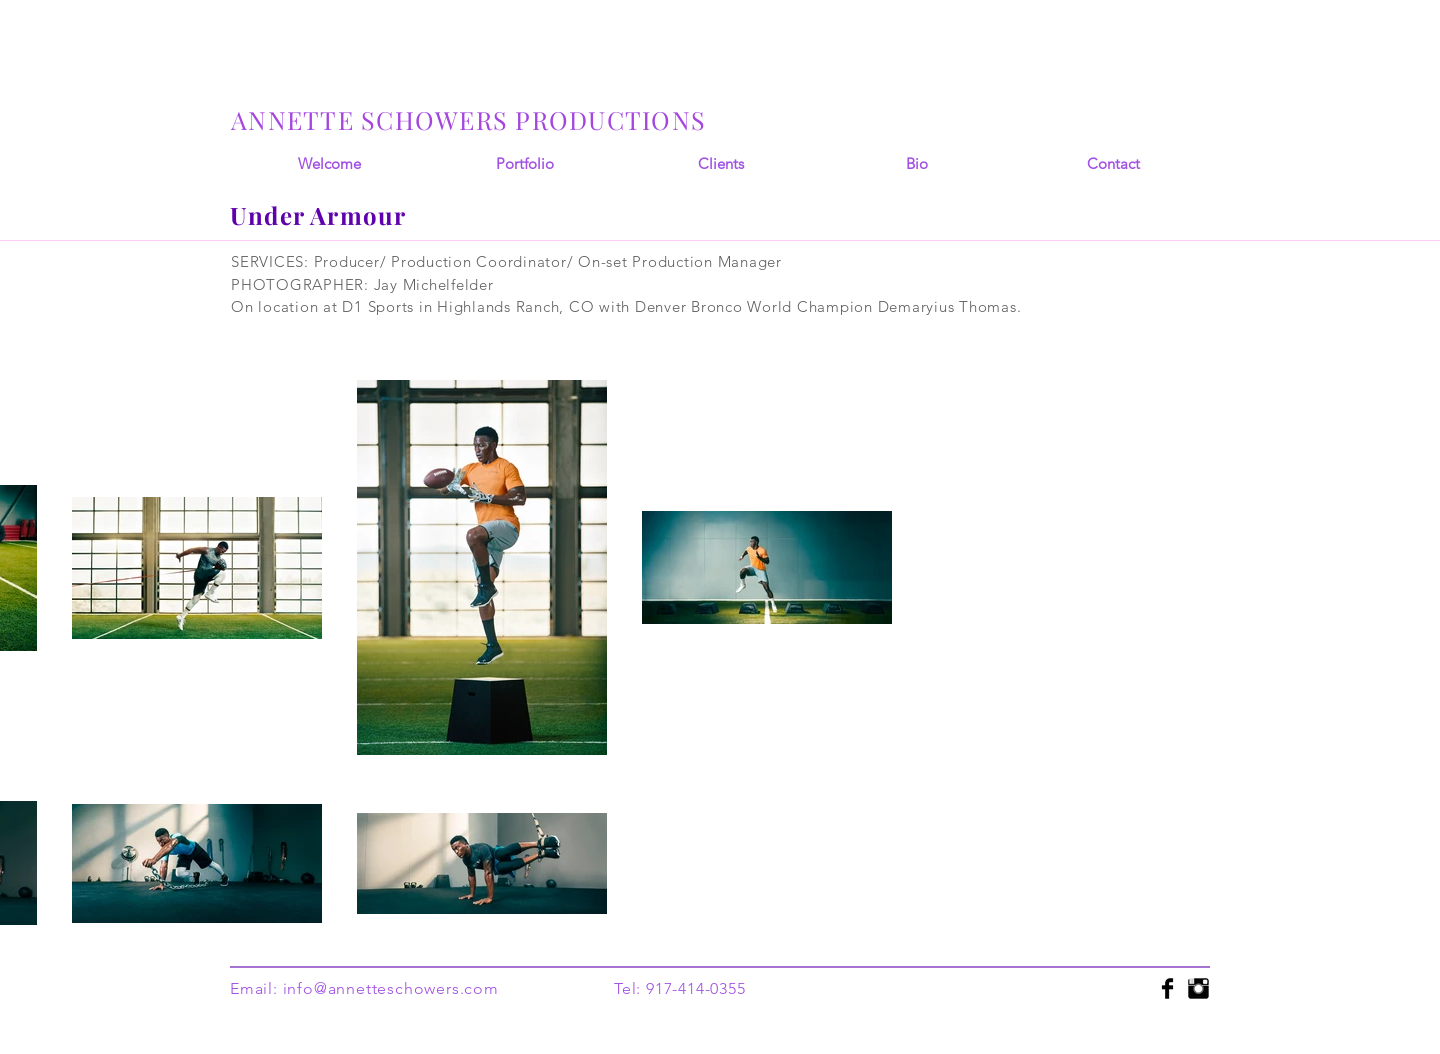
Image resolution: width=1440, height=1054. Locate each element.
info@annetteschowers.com (391, 988)
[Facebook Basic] (1167, 988)
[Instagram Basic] (1198, 988)
